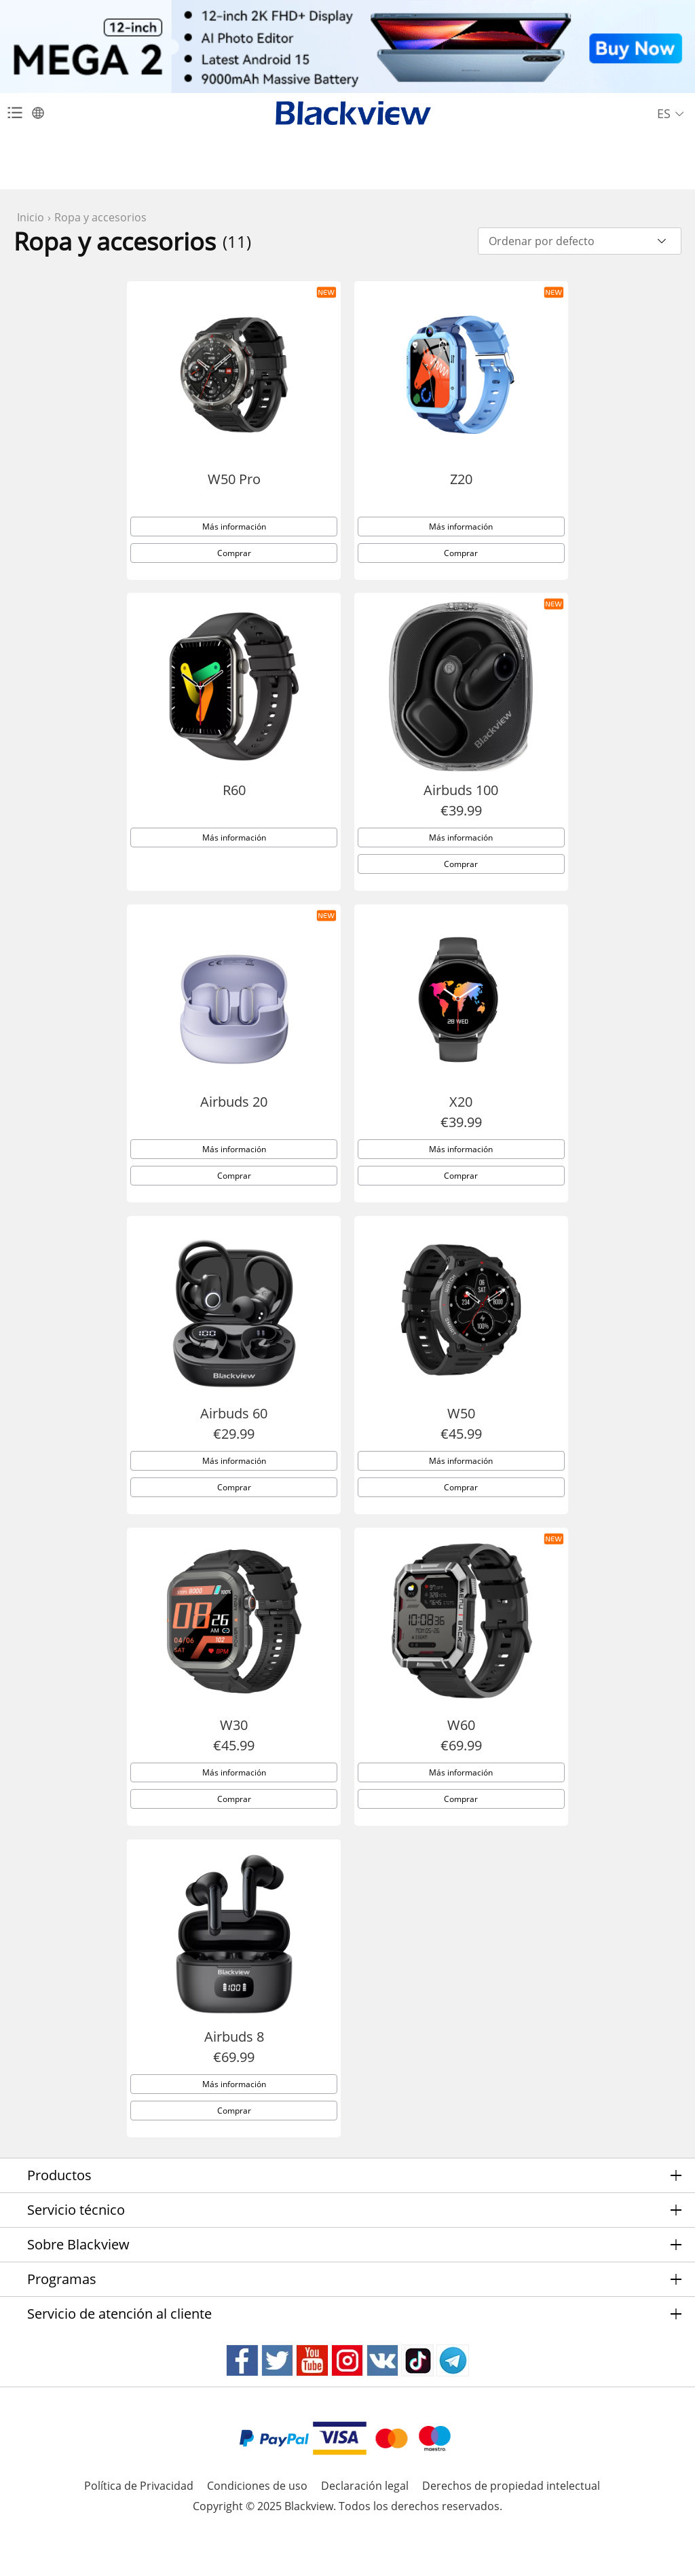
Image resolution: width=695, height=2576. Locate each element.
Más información (234, 545)
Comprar (234, 572)
